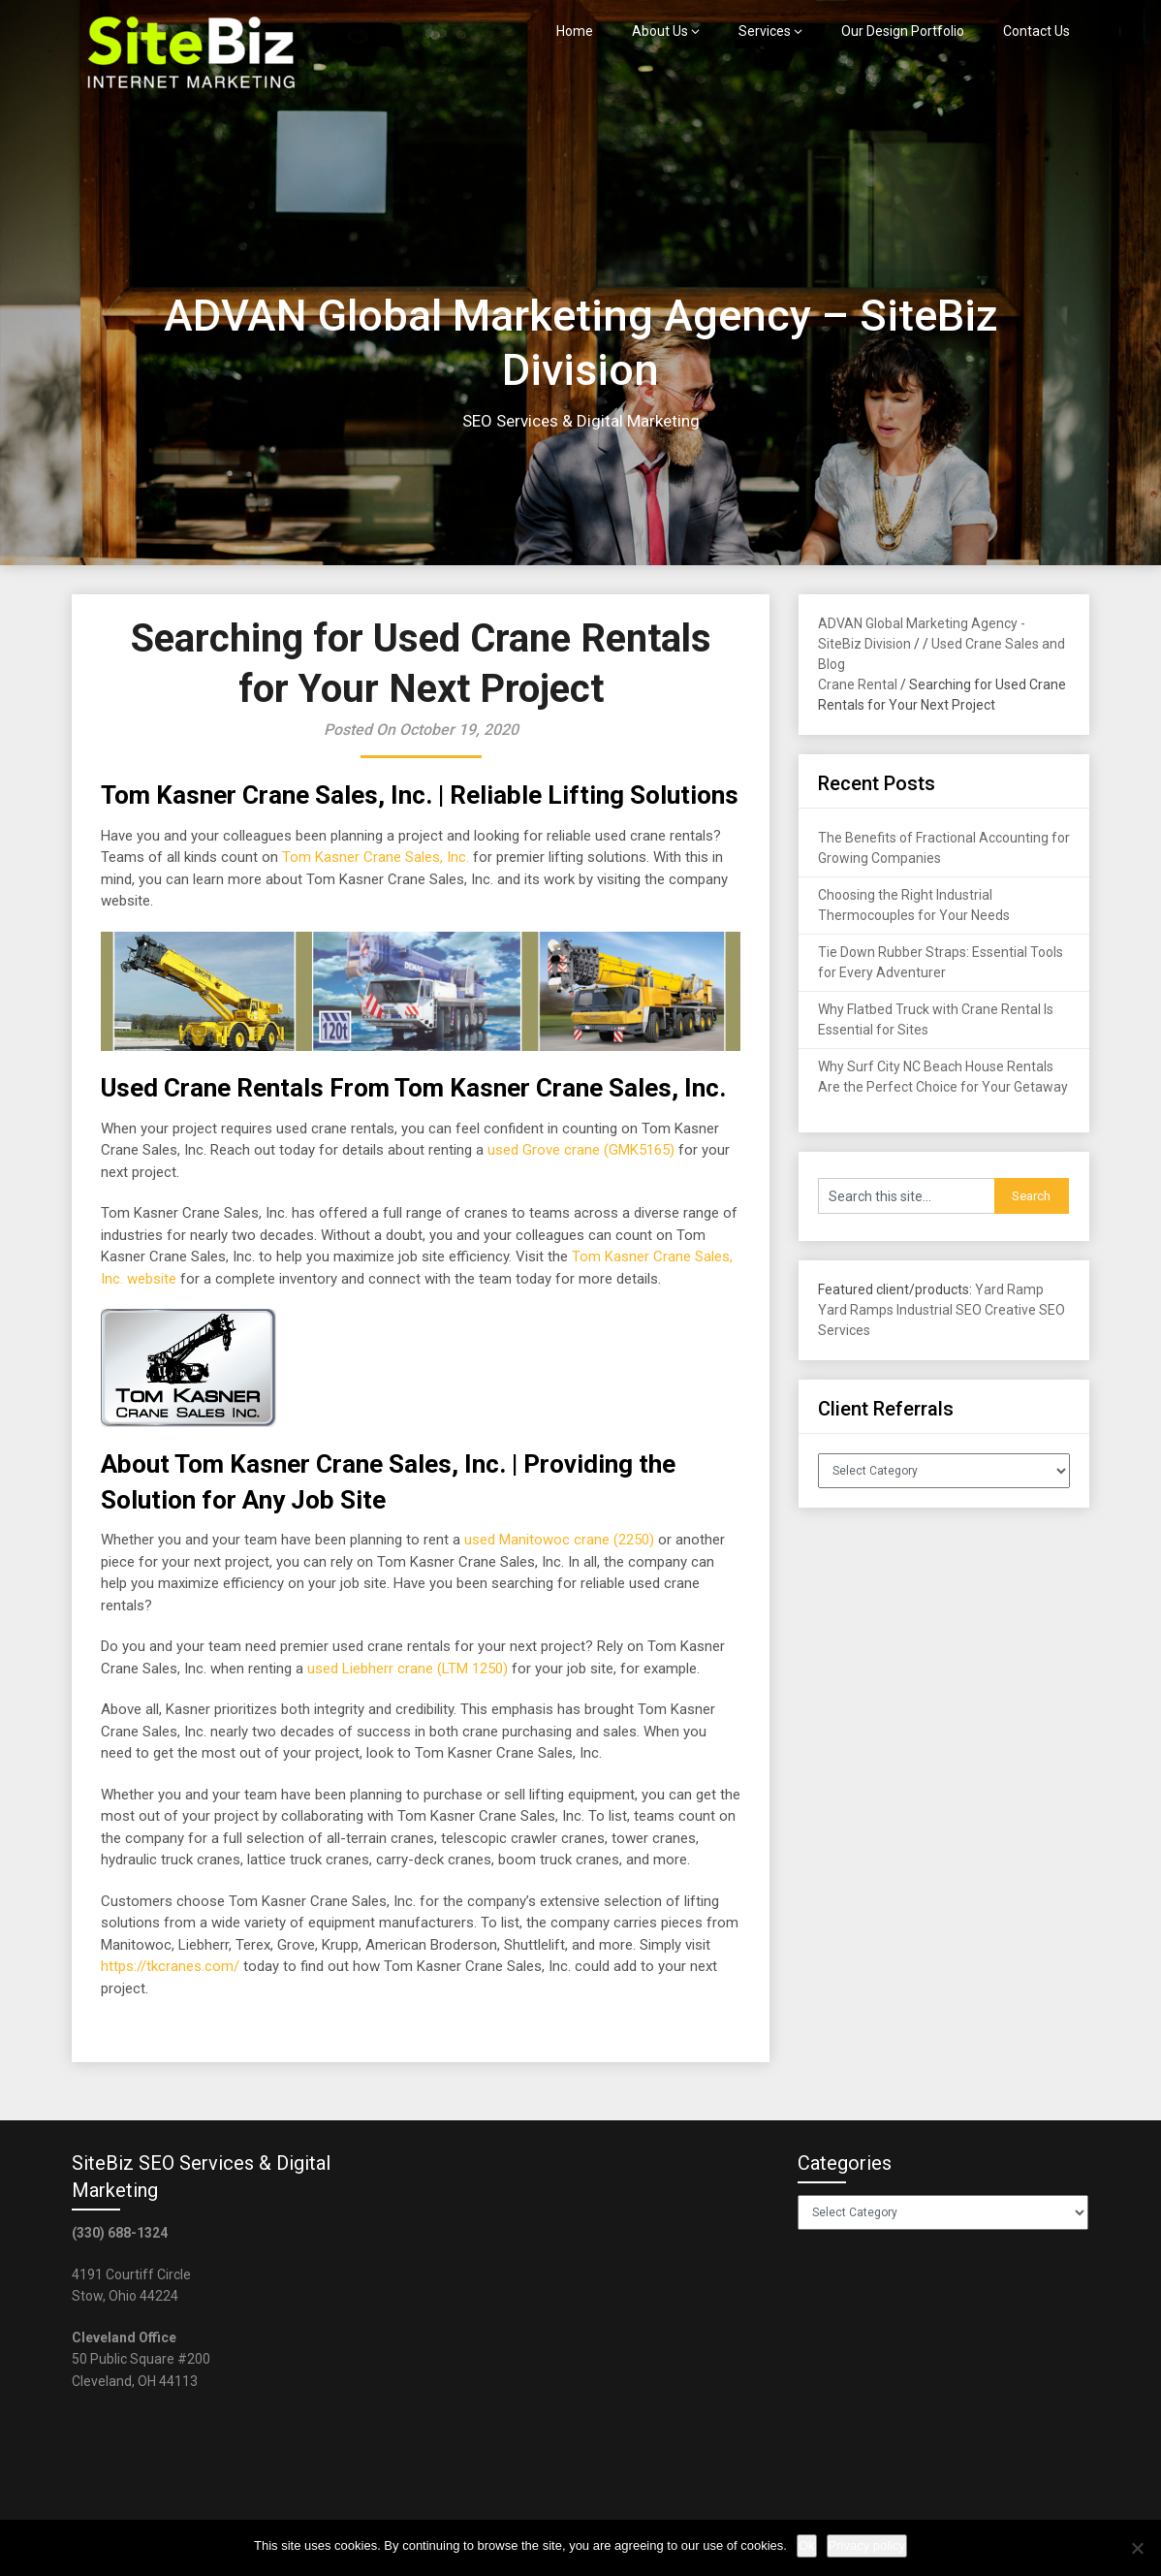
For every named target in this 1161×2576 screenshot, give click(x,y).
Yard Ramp (1009, 1289)
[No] (1136, 2548)
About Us (660, 31)
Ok (807, 2545)
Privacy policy (867, 2545)
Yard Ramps (856, 1310)
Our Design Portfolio (902, 31)
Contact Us (1036, 31)
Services (764, 31)
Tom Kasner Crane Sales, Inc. (375, 857)
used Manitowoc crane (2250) (559, 1539)
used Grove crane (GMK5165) (581, 1150)
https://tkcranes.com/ (170, 1966)
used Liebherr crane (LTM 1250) (407, 1668)
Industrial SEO (939, 1310)
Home (574, 31)
